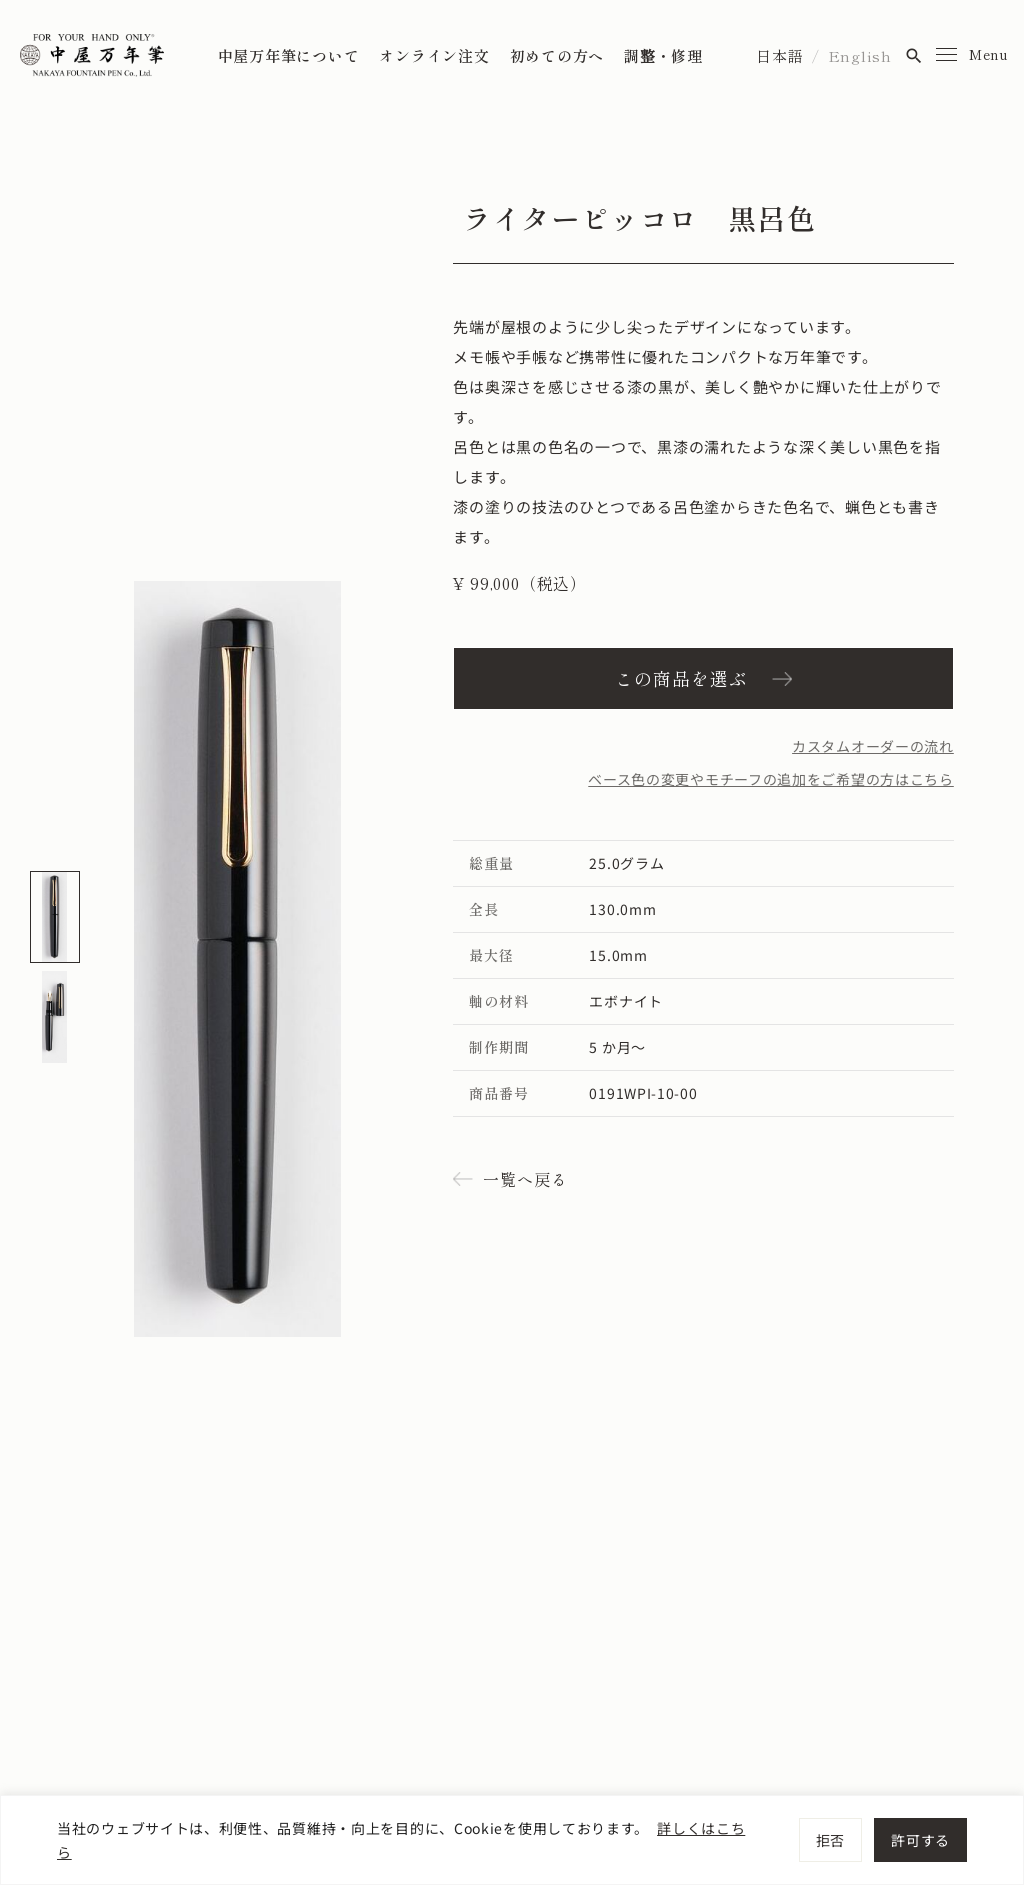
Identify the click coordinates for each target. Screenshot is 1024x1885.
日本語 (779, 55)
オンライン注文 (434, 55)
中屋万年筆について (289, 55)
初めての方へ (557, 55)
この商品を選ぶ (681, 678)
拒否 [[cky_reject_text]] (830, 1840)
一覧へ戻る (525, 1179)
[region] (512, 1840)
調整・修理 (663, 55)
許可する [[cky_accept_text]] (920, 1840)
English (860, 55)
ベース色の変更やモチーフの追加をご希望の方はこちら (771, 779)
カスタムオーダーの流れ (873, 746)
